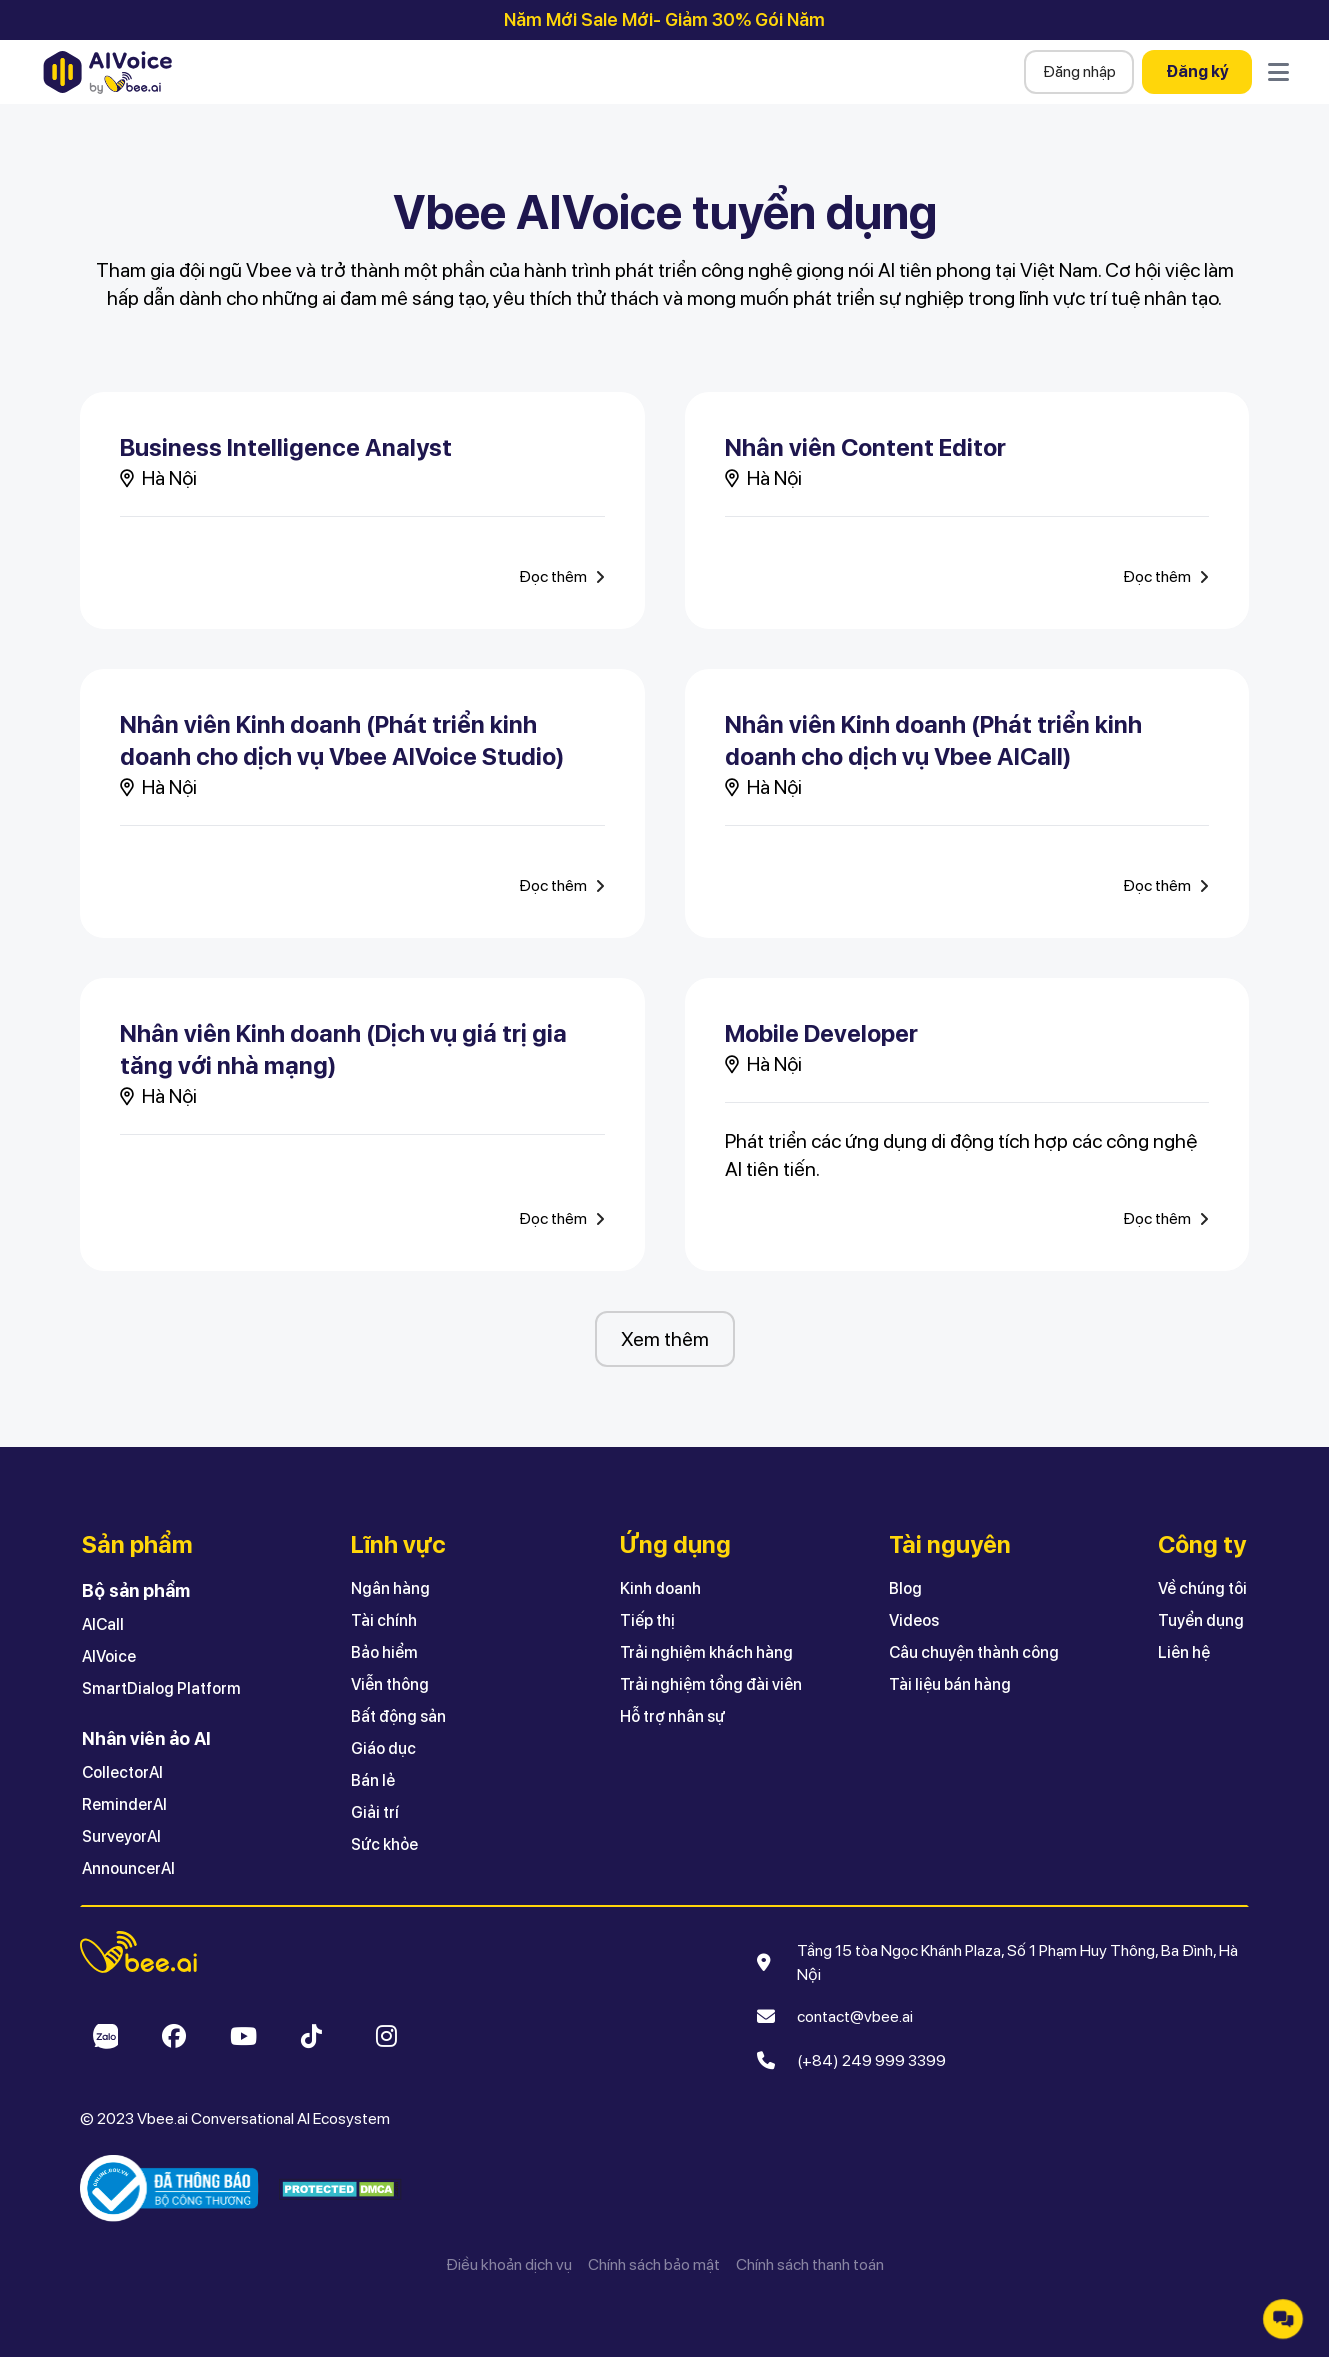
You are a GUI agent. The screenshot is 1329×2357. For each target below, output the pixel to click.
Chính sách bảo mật (654, 2264)
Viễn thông (390, 1684)
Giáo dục (383, 1748)
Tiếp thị (647, 1620)
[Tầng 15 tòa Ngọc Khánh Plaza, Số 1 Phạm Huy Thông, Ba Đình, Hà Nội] (1017, 1963)
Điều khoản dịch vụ (509, 2264)
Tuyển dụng (1201, 1620)
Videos (914, 1620)
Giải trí (375, 1812)
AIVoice (109, 1656)
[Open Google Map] (767, 1963)
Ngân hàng (390, 1588)
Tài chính (384, 1620)
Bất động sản (398, 1716)
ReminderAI (124, 1804)
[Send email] (767, 2017)
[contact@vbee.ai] (849, 2017)
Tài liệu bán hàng (950, 1684)
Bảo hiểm (384, 1652)
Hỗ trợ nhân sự (672, 1716)
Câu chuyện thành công (974, 1652)
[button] (986, 1637)
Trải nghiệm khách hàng (706, 1652)
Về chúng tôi (1202, 1588)
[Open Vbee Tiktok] (311, 2036)
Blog (905, 1588)
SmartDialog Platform (161, 1688)
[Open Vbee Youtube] (243, 2036)
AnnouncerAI (128, 1868)
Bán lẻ (373, 1780)
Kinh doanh (660, 1588)
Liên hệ (1184, 1652)
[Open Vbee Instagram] (386, 2036)
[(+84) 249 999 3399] (865, 2061)
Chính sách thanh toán (810, 2264)
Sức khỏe (384, 1844)
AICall (103, 1624)
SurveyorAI (121, 1836)
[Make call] (767, 2061)
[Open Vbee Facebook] (174, 2036)
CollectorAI (122, 1772)
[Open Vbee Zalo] (104, 2036)
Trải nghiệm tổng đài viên (711, 1684)
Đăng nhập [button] (1079, 71)
